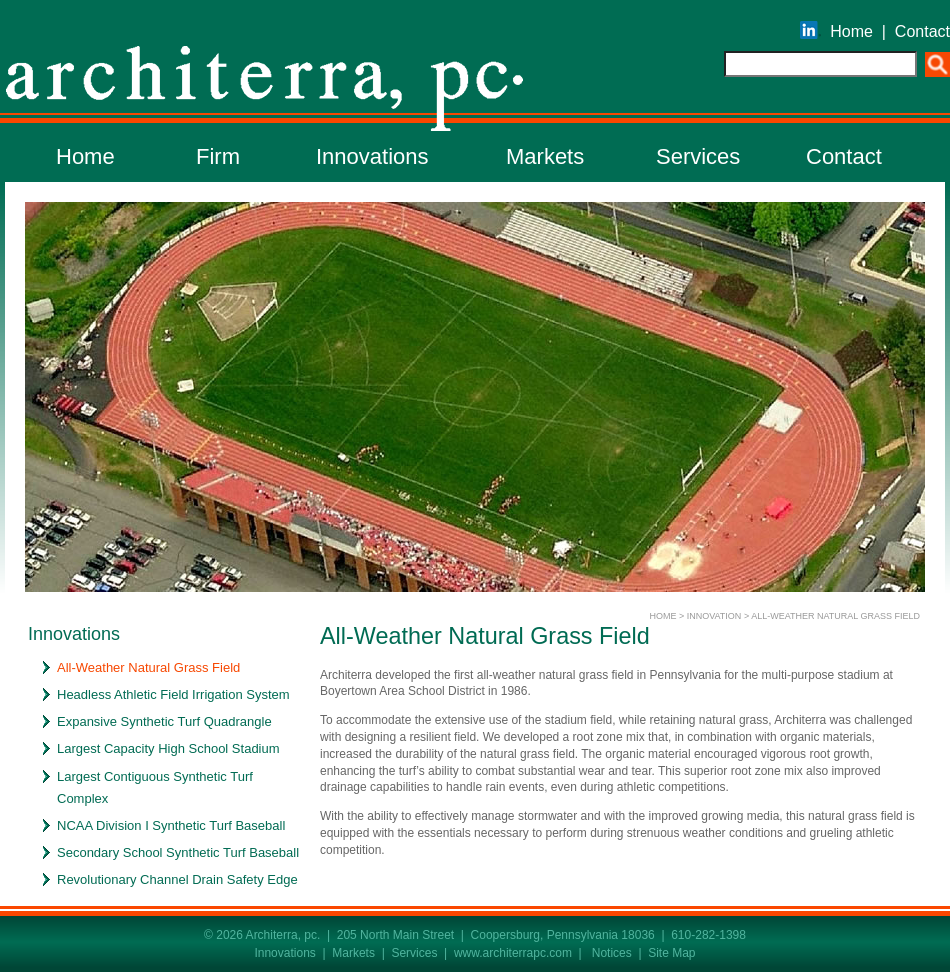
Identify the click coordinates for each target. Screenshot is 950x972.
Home (851, 31)
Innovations (372, 156)
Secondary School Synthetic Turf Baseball (178, 852)
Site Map (671, 953)
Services (698, 156)
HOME (662, 616)
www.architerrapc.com (513, 953)
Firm (218, 156)
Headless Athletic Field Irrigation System (173, 694)
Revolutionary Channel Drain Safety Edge (177, 879)
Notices (612, 953)
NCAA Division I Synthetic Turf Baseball (171, 825)
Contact (922, 31)
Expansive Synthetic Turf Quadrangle (164, 721)
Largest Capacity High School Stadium (168, 748)
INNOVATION (714, 616)
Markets (545, 156)
